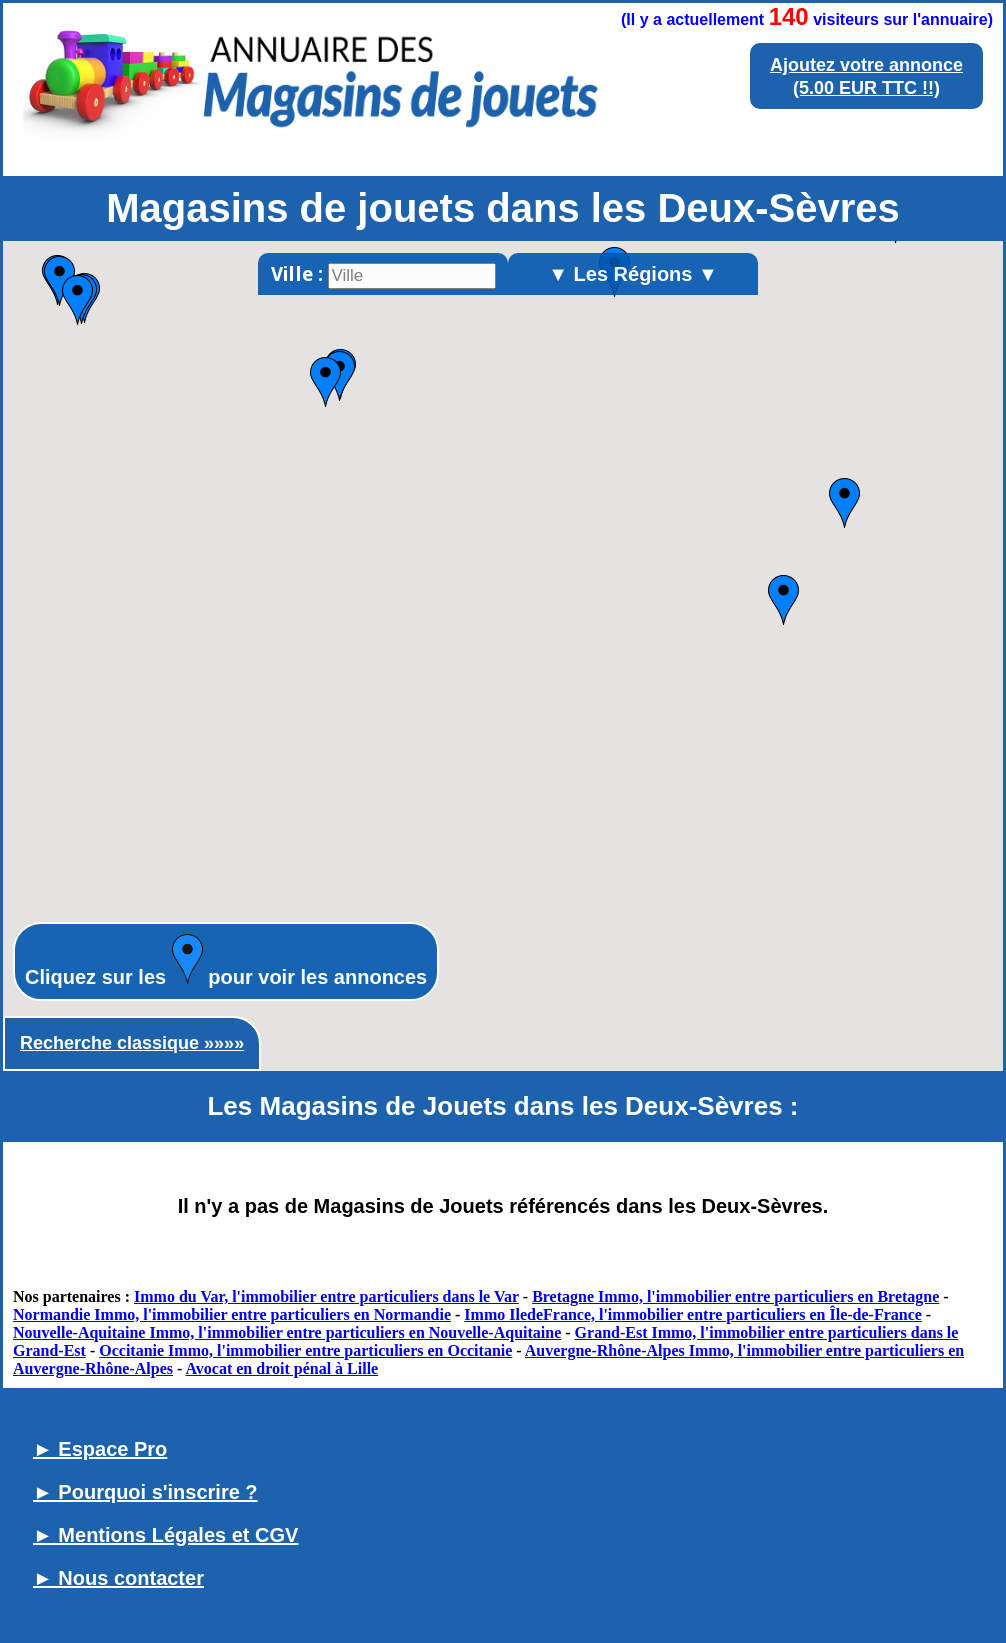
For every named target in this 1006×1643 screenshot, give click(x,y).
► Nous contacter (118, 1578)
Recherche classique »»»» (132, 1043)
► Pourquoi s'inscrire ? (145, 1492)
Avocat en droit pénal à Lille (281, 1368)
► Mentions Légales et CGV (165, 1535)
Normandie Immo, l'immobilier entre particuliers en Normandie (232, 1314)
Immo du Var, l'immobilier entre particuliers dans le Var (326, 1296)
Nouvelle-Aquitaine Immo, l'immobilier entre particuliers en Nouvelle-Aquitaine (287, 1332)
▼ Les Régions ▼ (633, 274)
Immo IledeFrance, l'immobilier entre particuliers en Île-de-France (693, 1314)
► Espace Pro (100, 1449)
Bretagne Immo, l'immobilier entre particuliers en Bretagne (735, 1296)
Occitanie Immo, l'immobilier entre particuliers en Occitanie (305, 1350)
